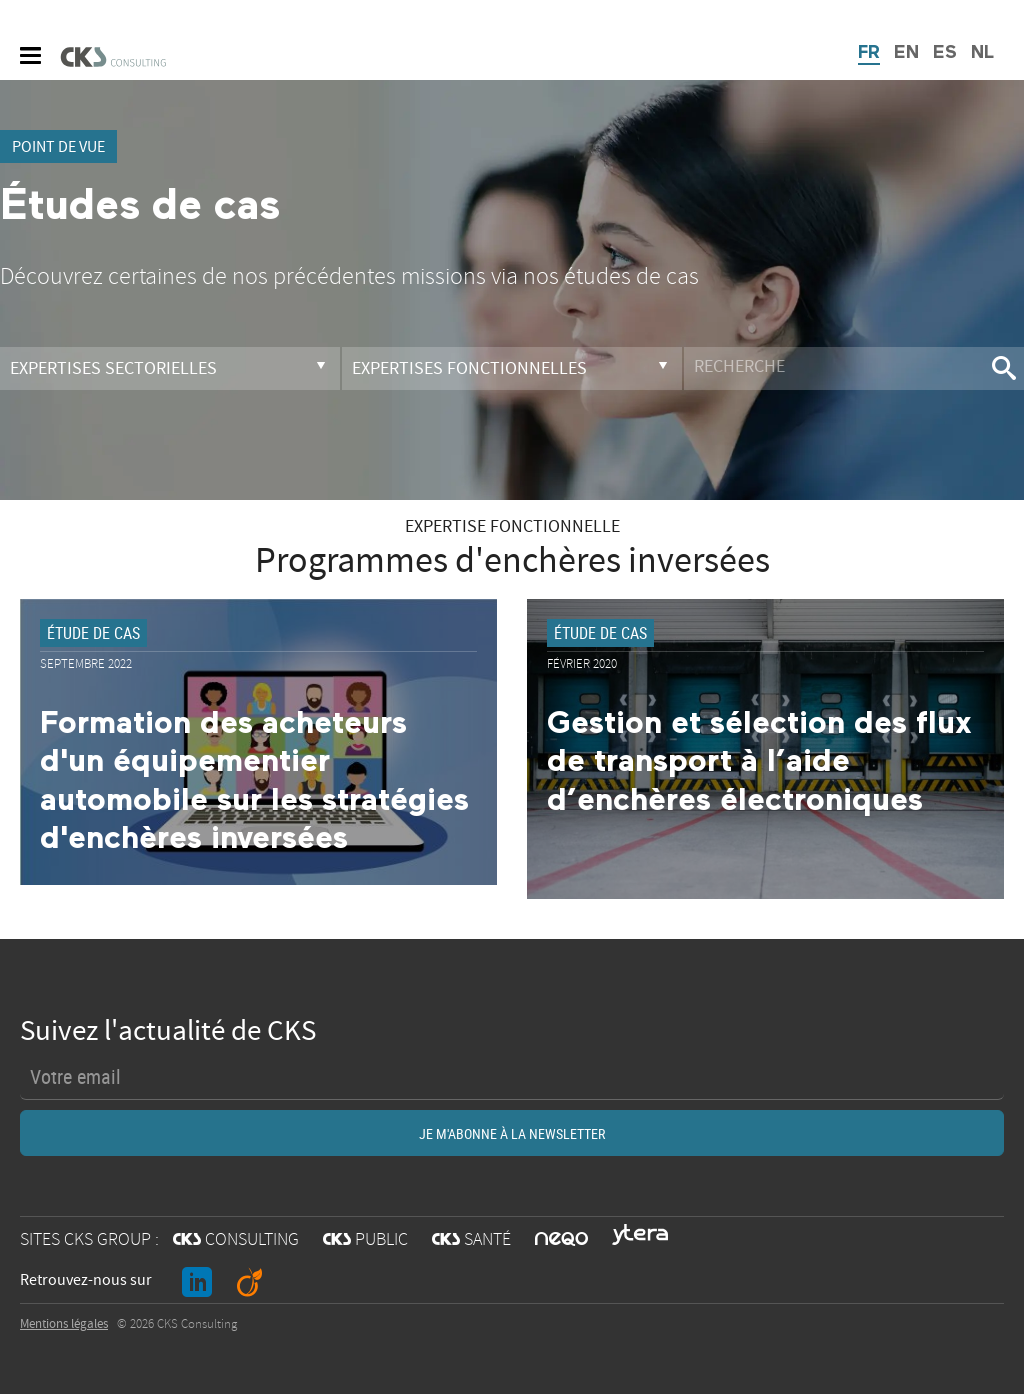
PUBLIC (365, 1240)
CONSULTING (236, 1240)
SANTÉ (471, 1240)
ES (945, 53)
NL (982, 53)
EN (906, 53)
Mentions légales (64, 1324)
